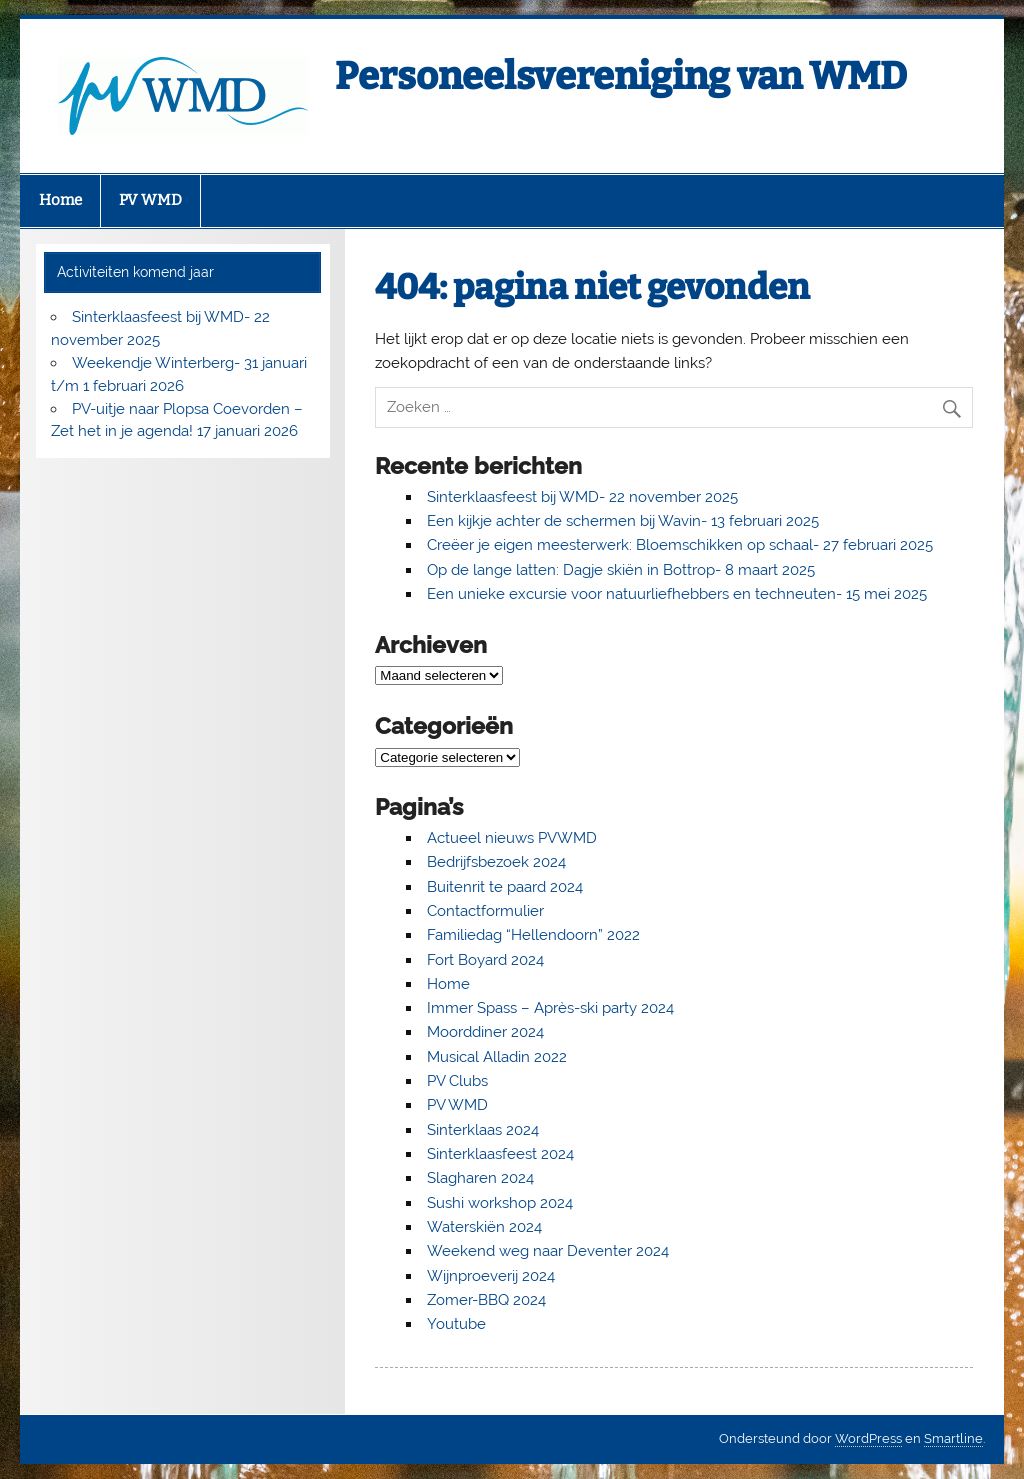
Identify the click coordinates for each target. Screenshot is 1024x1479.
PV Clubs (457, 1081)
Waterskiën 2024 (484, 1227)
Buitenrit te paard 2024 (505, 887)
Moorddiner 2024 (485, 1032)
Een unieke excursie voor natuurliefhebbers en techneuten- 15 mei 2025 (677, 594)
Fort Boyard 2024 (485, 960)
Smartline (953, 1438)
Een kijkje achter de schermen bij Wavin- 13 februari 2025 (623, 521)
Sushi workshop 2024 (500, 1203)
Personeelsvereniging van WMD (621, 76)
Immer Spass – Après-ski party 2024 (550, 1008)
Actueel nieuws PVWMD (512, 838)
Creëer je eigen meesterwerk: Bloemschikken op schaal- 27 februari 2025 (680, 545)
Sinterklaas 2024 (483, 1130)
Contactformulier (485, 911)
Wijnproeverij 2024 (491, 1276)
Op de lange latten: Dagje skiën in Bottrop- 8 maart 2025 (621, 570)
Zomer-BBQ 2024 (486, 1300)
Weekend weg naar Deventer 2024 (548, 1251)
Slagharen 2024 (480, 1178)
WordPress (868, 1438)
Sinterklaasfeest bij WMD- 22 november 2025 (582, 497)
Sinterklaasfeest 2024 (500, 1154)
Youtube (456, 1324)
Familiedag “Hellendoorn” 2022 (533, 935)
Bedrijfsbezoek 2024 (496, 862)
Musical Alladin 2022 (497, 1057)
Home (60, 200)
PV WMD (150, 200)
